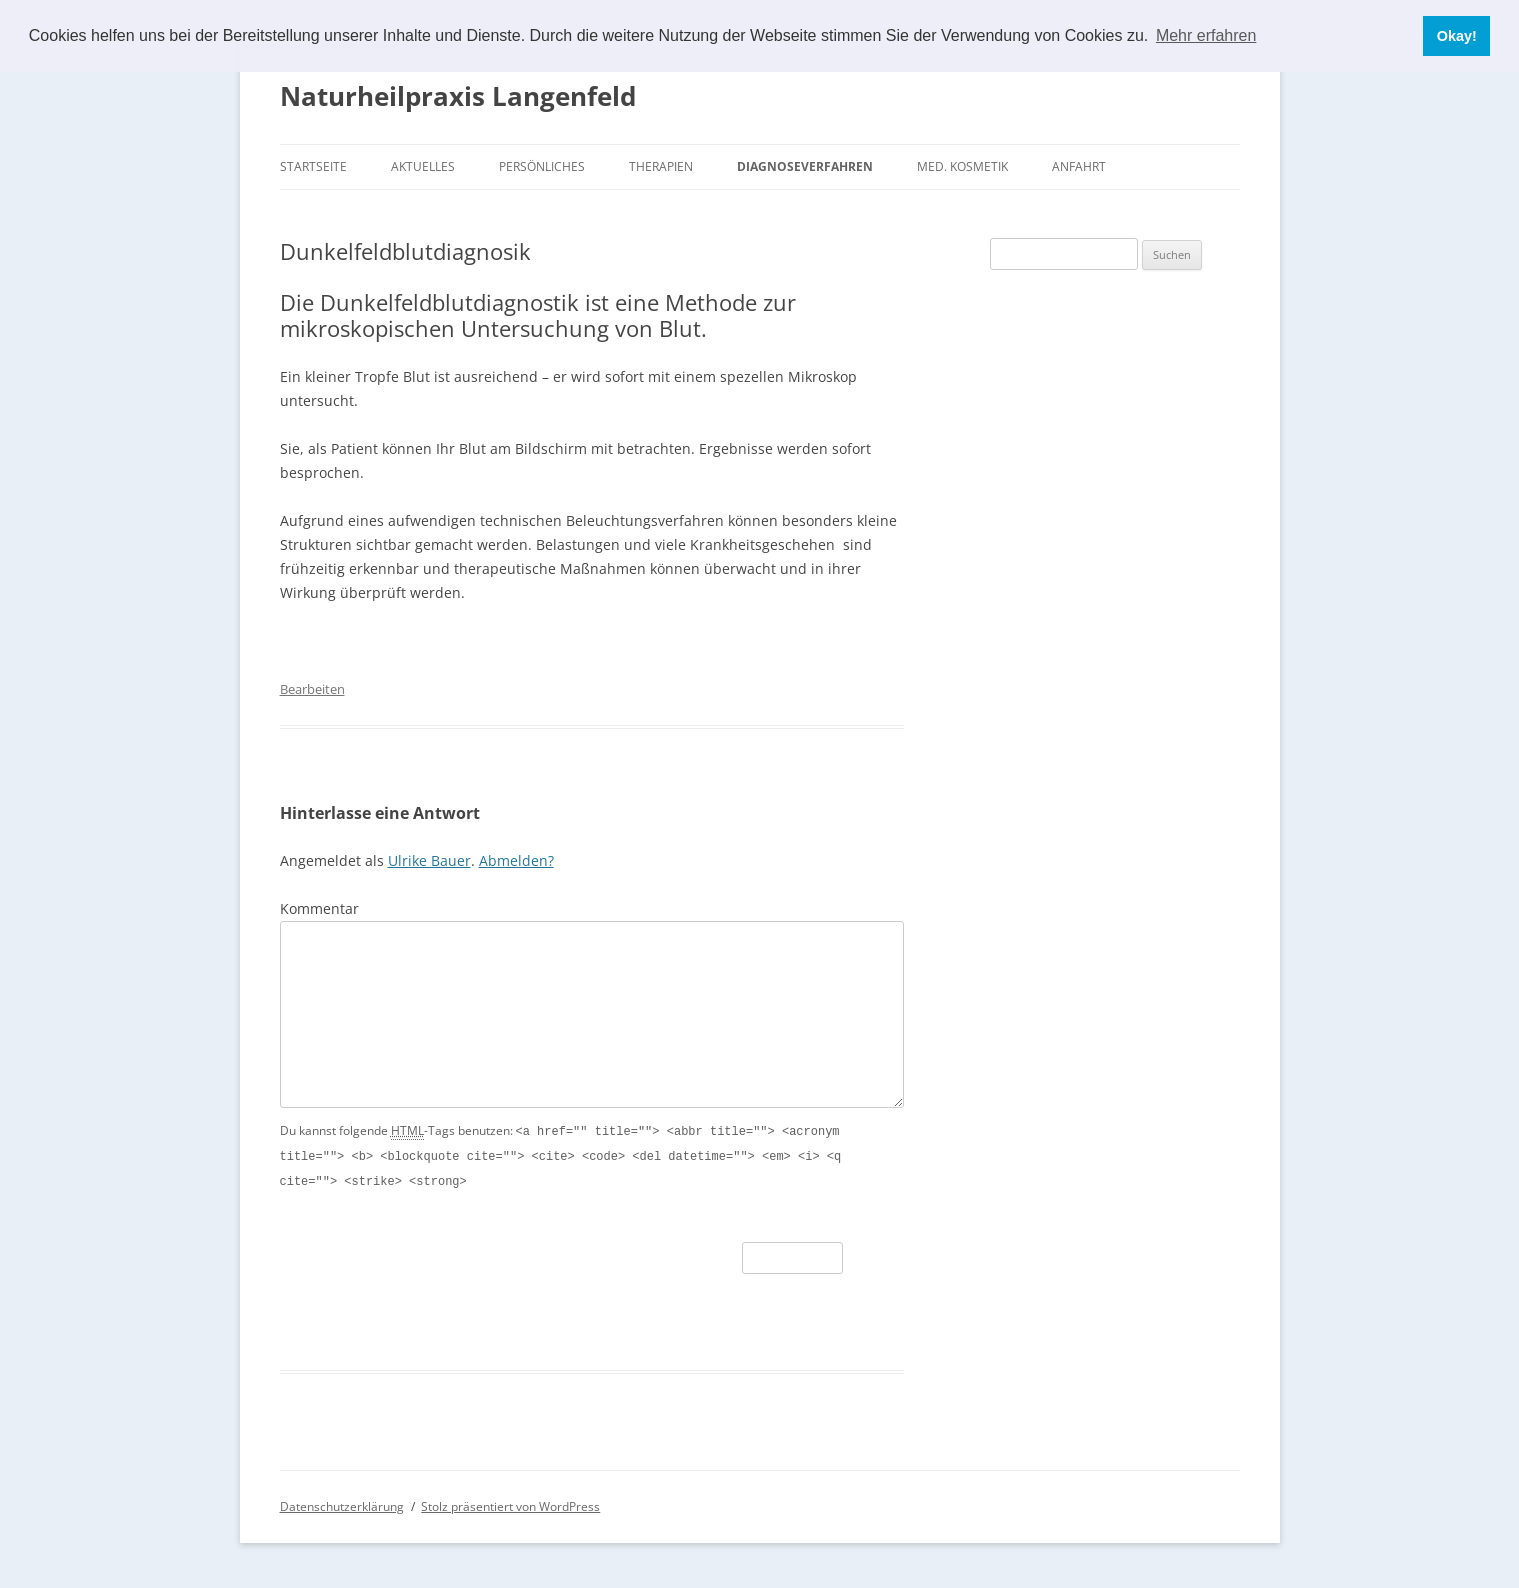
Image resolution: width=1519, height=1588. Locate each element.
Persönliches (542, 166)
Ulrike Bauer (429, 860)
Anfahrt (1079, 166)
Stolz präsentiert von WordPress (510, 1503)
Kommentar (319, 908)
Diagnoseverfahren (805, 166)
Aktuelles (423, 166)
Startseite (313, 166)
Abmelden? (516, 860)
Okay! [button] (1457, 36)
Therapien (661, 166)
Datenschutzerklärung (342, 1503)
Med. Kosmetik (962, 166)
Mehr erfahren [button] (1206, 35)
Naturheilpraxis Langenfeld (458, 96)
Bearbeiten (312, 689)
